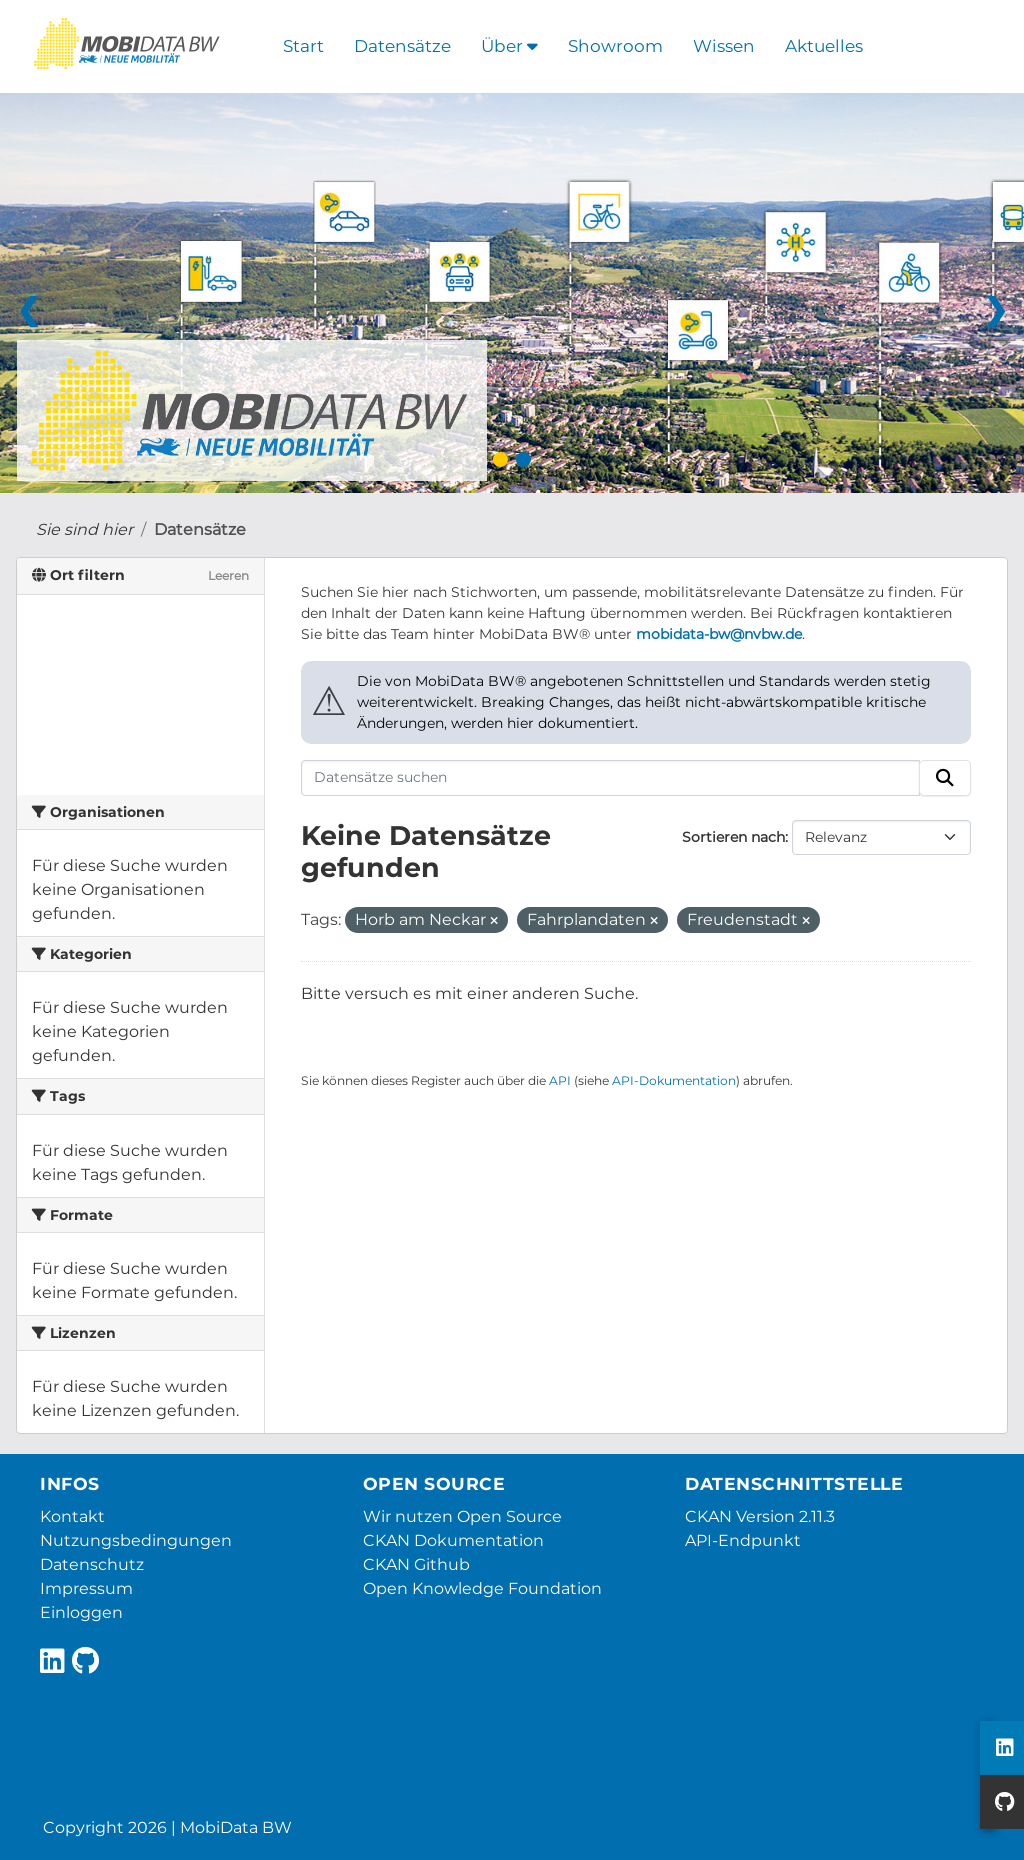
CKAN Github (416, 1564)
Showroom (615, 46)
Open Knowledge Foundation (482, 1588)
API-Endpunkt (743, 1540)
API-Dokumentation (674, 1080)
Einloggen (81, 1612)
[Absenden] (945, 778)
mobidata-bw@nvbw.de (719, 634)
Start (303, 46)
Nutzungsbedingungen (136, 1540)
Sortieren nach (733, 837)
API (560, 1080)
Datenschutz (92, 1564)
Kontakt (72, 1516)
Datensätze (402, 46)
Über (509, 46)
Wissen (724, 46)
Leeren (228, 575)
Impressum (86, 1588)
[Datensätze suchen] (611, 778)
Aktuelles (824, 46)
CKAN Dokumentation (453, 1540)
